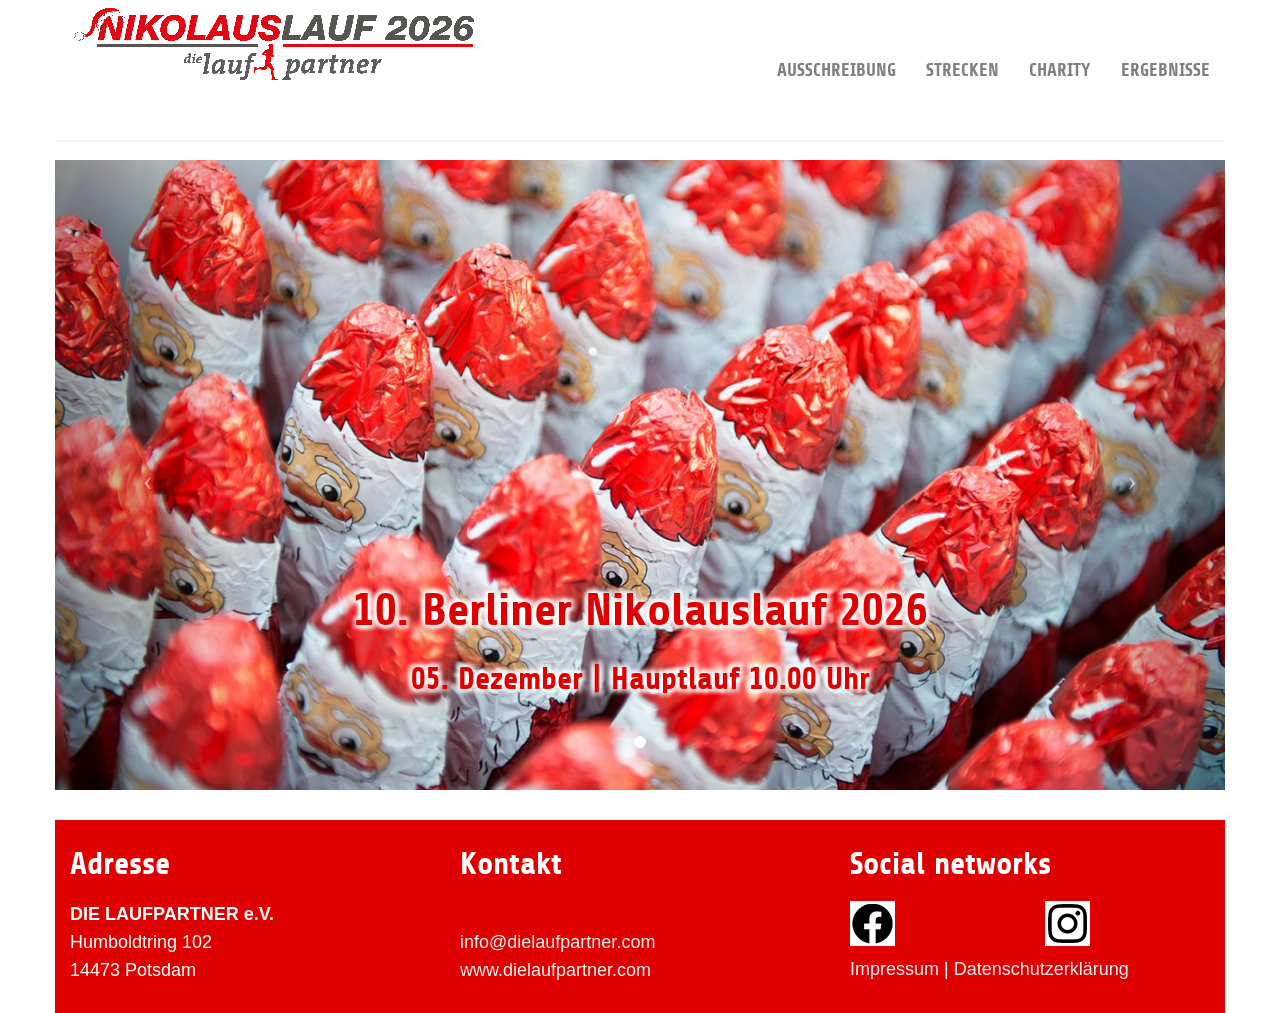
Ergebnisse (1165, 40)
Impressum (894, 969)
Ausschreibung (836, 40)
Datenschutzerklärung (1041, 969)
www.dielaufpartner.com (555, 970)
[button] (143, 475)
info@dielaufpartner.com (557, 942)
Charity (1060, 40)
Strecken (962, 40)
